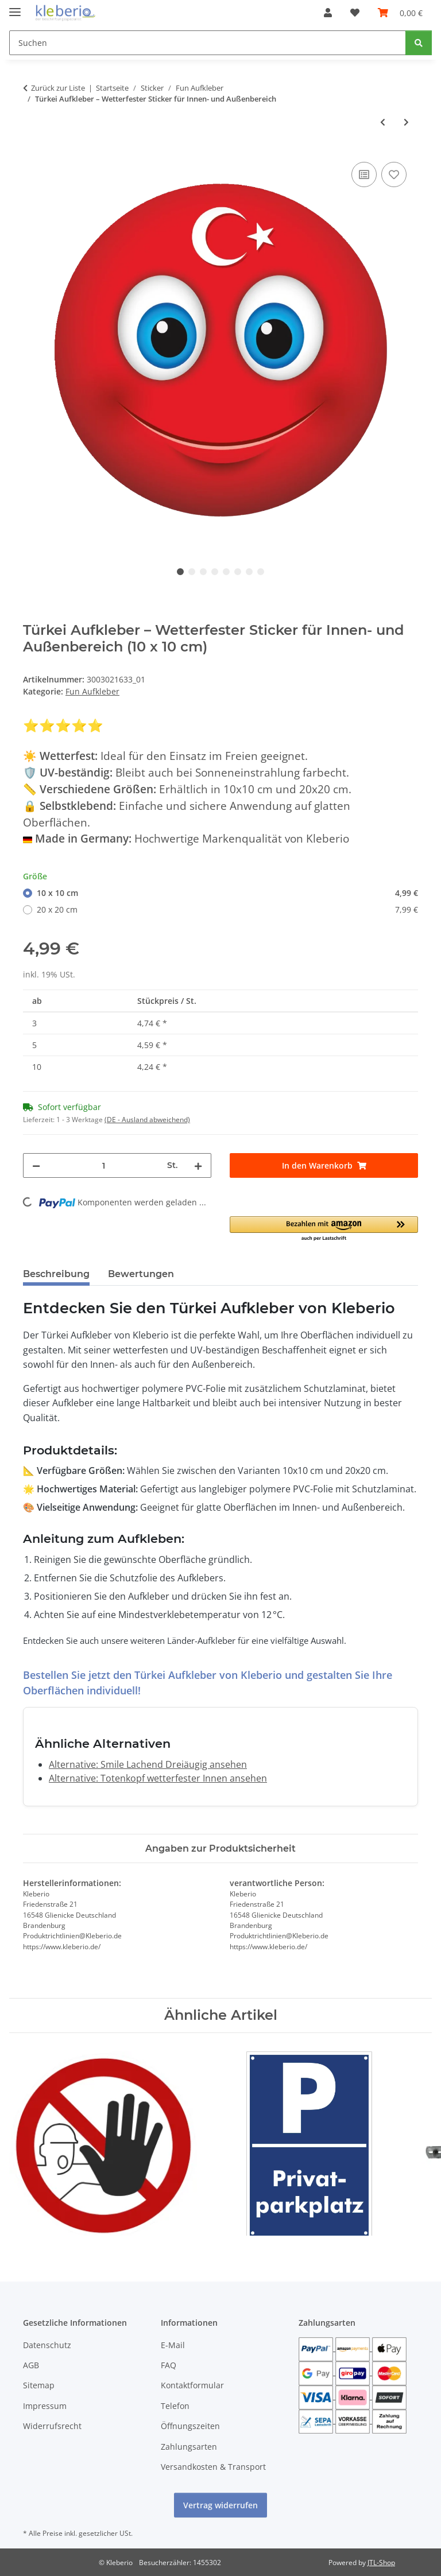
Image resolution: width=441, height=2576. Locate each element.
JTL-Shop (381, 2562)
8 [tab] (260, 571)
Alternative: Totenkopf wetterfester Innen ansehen (158, 1778)
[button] (328, 12)
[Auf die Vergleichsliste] (364, 174)
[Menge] (103, 1165)
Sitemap (39, 2385)
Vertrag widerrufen (220, 2505)
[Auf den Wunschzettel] (394, 174)
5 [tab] (226, 571)
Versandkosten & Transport (213, 2466)
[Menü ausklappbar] (15, 7)
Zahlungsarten (189, 2446)
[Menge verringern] (36, 1165)
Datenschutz (47, 2345)
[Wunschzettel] (355, 12)
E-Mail (173, 2345)
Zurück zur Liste (58, 88)
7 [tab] (249, 571)
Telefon (175, 2405)
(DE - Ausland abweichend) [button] (147, 1119)
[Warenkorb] (400, 12)
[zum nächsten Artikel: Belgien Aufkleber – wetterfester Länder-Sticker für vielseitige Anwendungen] (406, 122)
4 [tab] (214, 571)
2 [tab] (191, 571)
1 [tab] (180, 571)
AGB (31, 2365)
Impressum (45, 2405)
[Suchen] (207, 42)
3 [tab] (203, 571)
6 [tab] (237, 571)
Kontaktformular (192, 2385)
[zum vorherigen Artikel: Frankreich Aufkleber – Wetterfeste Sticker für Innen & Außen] (382, 122)
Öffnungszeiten (190, 2425)
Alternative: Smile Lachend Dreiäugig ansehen (148, 1764)
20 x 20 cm (227, 909)
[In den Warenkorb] (324, 1165)
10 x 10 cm (227, 893)
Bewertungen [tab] (141, 1273)
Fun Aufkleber (92, 691)
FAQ (168, 2365)
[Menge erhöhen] (198, 1165)
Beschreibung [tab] (56, 1273)
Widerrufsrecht (52, 2425)
